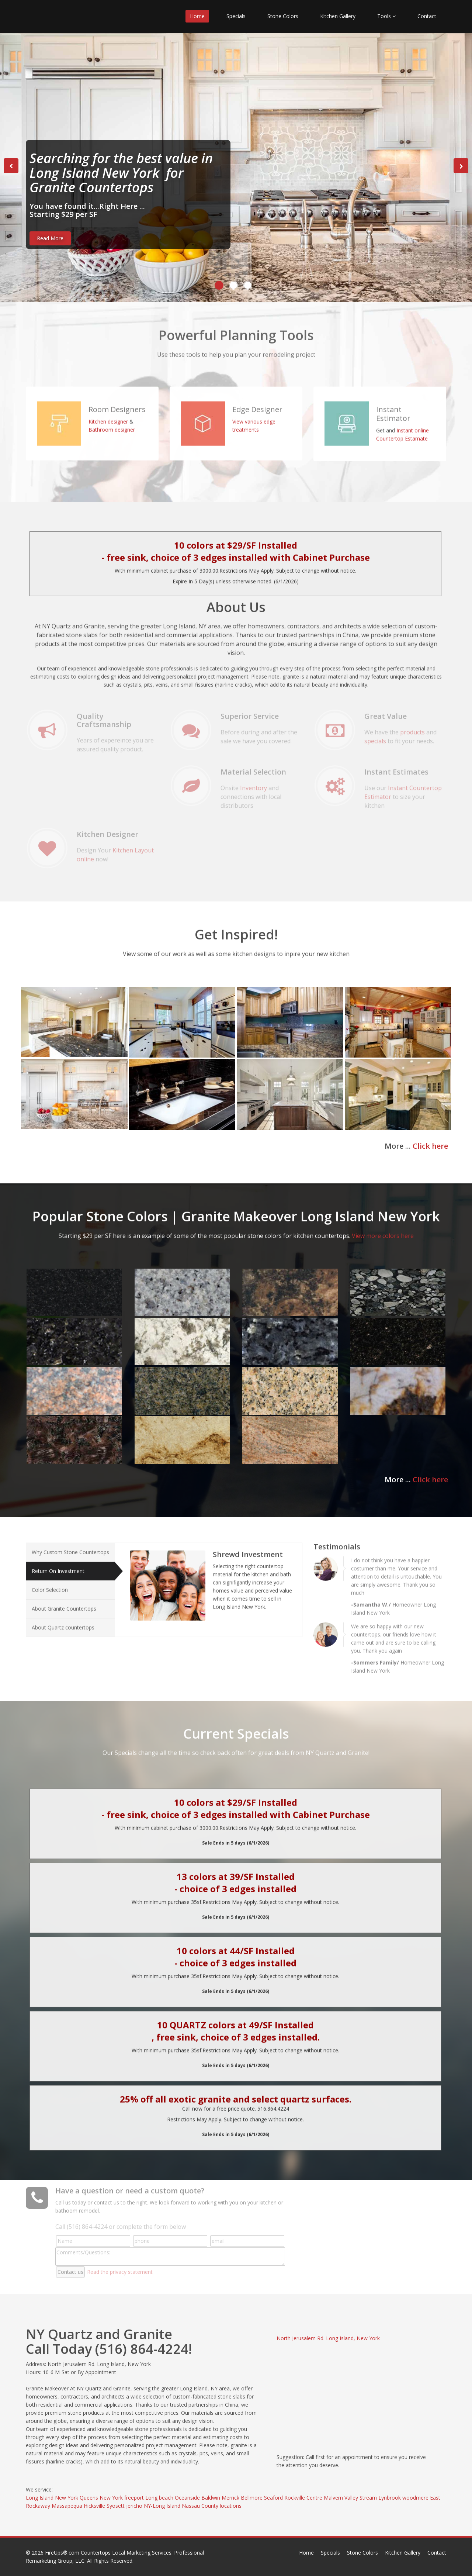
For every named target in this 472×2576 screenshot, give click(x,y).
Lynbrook (389, 2497)
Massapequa (67, 2505)
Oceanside (187, 2497)
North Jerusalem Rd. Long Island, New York (328, 2338)
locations (231, 2505)
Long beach (159, 2497)
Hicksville (94, 2505)
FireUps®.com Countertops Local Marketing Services (108, 2552)
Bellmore (252, 2497)
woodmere (415, 2497)
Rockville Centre (303, 2497)
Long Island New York (52, 2497)
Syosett (116, 2505)
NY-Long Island (162, 2505)
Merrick (230, 2497)
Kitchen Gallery (337, 16)
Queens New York (101, 2497)
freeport (134, 2497)
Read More (50, 238)
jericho (134, 2505)
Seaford (273, 2497)
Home (197, 16)
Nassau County (200, 2505)
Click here (430, 1146)
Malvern (333, 2497)
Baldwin (210, 2497)
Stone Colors (282, 16)
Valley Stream (360, 2497)
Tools (386, 16)
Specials (236, 16)
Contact (426, 16)
